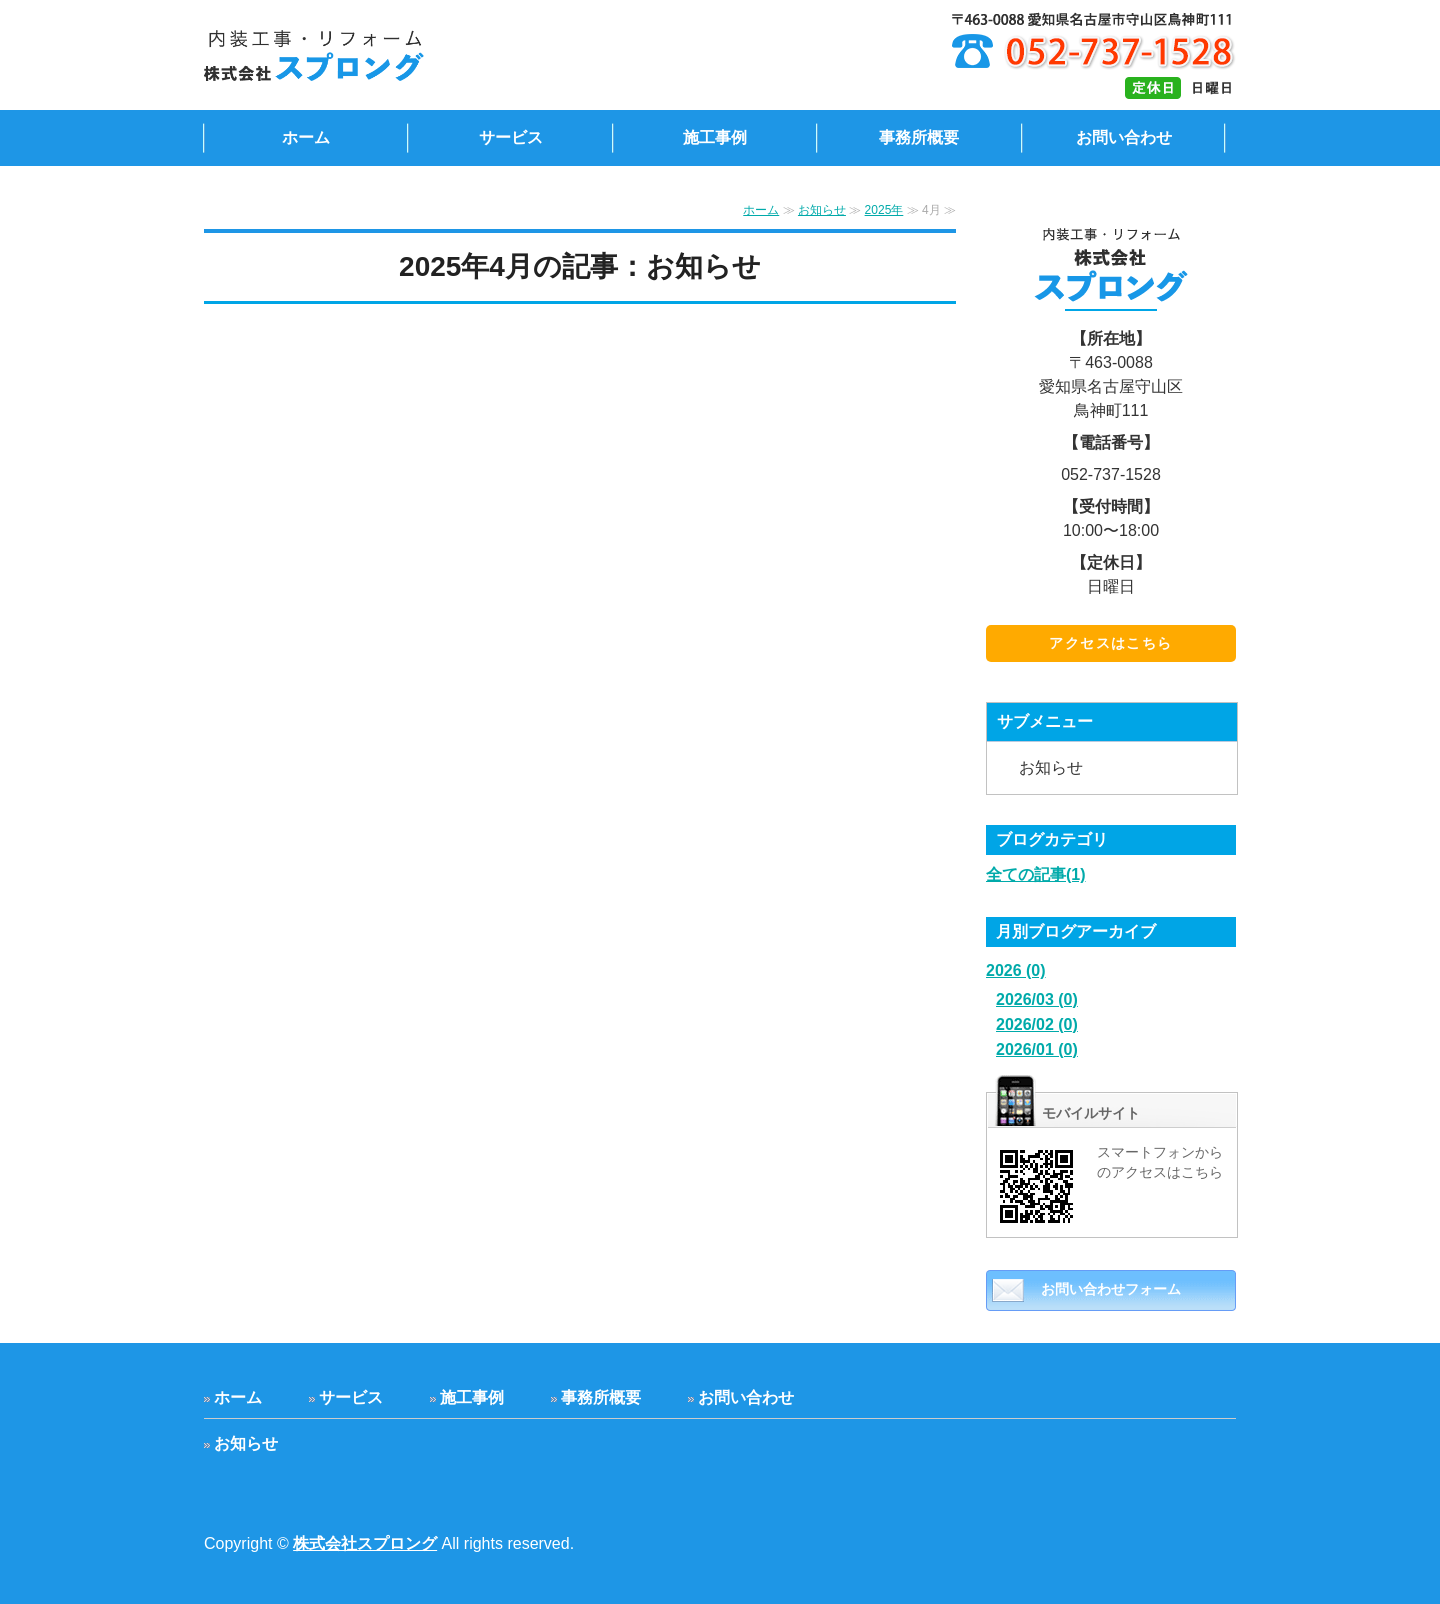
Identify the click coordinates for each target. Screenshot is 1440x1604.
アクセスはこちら (1110, 643)
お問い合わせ (1124, 137)
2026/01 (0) (1037, 1049)
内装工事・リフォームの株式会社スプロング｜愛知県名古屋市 (428, 55)
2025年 (884, 210)
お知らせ (822, 210)
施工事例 (715, 137)
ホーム (306, 137)
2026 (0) (1016, 970)
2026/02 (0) (1037, 1024)
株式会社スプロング (365, 1543)
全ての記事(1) (1036, 874)
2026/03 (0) (1037, 999)
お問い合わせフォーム (1111, 1289)
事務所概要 (919, 137)
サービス (511, 137)
